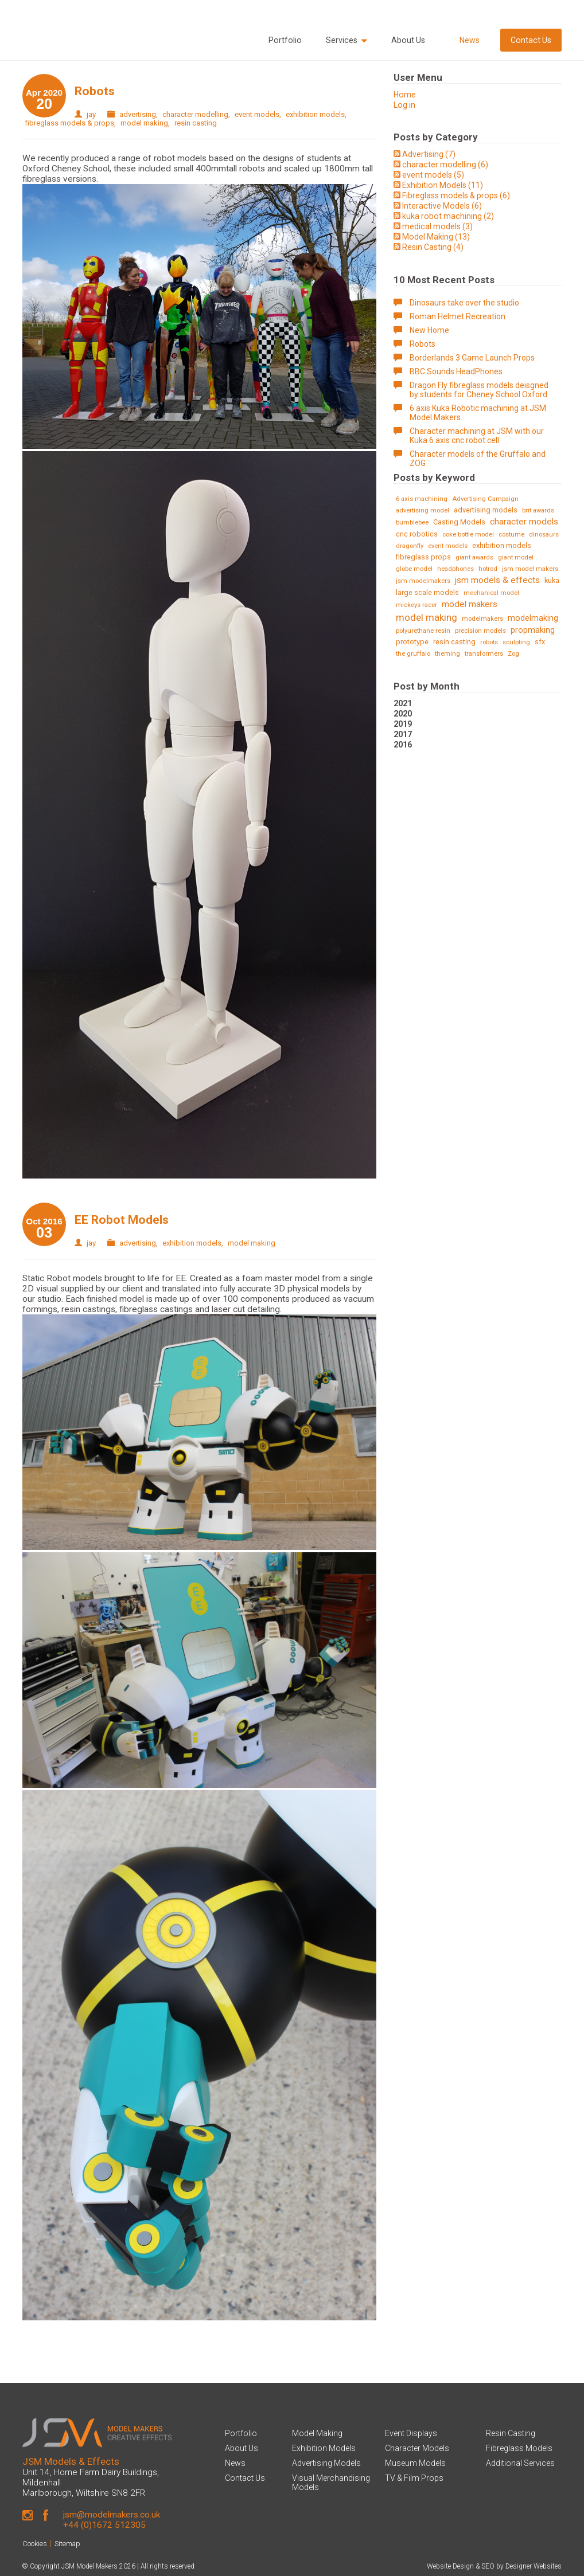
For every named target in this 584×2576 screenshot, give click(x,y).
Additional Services (520, 2463)
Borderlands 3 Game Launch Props (472, 357)
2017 (403, 734)
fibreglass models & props (69, 123)
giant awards (474, 557)
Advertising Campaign (485, 499)
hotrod (487, 569)
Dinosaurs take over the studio (464, 302)
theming (447, 653)
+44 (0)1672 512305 (104, 2525)
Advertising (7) (428, 154)
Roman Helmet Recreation (457, 316)
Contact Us (531, 40)
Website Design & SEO (461, 2566)
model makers (469, 604)
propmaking (533, 630)
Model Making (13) (436, 236)
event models (257, 114)
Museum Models (415, 2463)
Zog (513, 653)
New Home (429, 330)
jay (91, 114)
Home (405, 94)
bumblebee (412, 522)
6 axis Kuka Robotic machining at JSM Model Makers (478, 413)
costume (511, 534)
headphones (455, 569)
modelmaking (533, 618)
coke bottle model (468, 534)
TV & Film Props (414, 2478)
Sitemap (67, 2543)
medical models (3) (437, 226)
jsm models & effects (497, 580)
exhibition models (315, 114)
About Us (408, 40)
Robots (95, 91)
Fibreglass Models (519, 2448)
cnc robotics (417, 534)
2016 (403, 744)
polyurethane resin (423, 631)
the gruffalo (413, 653)
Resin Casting (510, 2433)
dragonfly (409, 546)
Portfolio (285, 40)
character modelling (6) (445, 164)
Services (346, 40)
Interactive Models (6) (442, 205)
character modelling (195, 114)
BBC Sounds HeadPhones (456, 371)
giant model (516, 557)
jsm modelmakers (423, 581)
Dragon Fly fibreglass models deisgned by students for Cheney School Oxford (479, 390)
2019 (403, 724)
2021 (403, 703)
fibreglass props (423, 557)
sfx (540, 641)
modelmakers (482, 619)
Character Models (417, 2448)
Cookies (34, 2543)
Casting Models (459, 522)
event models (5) (433, 174)
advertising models (485, 510)
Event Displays (411, 2433)
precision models (480, 631)
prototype (412, 641)
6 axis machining (421, 499)
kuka (551, 580)
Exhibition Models (324, 2448)
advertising (137, 114)
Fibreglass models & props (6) (456, 195)
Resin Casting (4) (433, 247)
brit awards (538, 510)
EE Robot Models (122, 1219)
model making (144, 123)
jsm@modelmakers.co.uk (111, 2515)
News (470, 40)
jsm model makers (530, 569)
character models (524, 521)
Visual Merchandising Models (331, 2482)
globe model (414, 569)
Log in (404, 104)
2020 (403, 713)
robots (489, 642)
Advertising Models (326, 2463)
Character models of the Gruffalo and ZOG (478, 458)
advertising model (422, 510)
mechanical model (491, 593)
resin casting (195, 123)
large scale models (427, 592)
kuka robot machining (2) (448, 216)
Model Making (317, 2433)
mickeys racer (416, 605)
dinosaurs (544, 534)
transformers (484, 653)
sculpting (516, 642)
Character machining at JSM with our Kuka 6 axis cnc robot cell (477, 435)
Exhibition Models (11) (442, 185)
